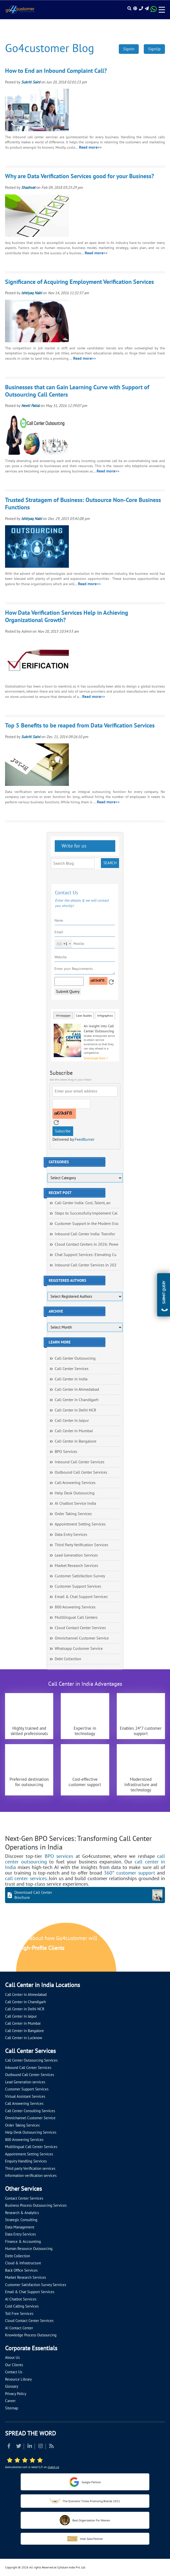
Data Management (19, 2227)
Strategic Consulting (21, 2220)
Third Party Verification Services (81, 1545)
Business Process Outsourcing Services (36, 2205)
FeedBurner (84, 1139)
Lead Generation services (25, 2082)
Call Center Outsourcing (75, 1358)
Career (10, 2401)
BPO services (59, 1856)
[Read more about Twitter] (18, 2447)
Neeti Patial (30, 405)
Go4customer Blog (49, 48)
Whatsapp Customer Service (79, 1648)
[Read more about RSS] (51, 2447)
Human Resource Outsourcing (28, 2248)
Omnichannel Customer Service (82, 1638)
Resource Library (18, 2379)
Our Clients (14, 2365)
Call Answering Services (75, 1482)
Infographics (105, 1015)
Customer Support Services (78, 1586)
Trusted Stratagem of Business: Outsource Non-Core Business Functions (83, 503)
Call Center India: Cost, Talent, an (82, 1203)
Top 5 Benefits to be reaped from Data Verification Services (80, 725)
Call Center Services (72, 1368)
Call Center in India (71, 1379)
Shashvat (28, 187)
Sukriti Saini (30, 82)
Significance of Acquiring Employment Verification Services (79, 282)
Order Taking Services (73, 1514)
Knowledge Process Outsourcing (30, 2335)
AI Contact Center (19, 2328)
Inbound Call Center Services (79, 1462)
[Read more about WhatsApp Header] (154, 11)
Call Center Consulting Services (30, 2111)
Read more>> (90, 147)
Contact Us (13, 2372)
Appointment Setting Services (80, 1524)
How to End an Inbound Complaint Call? (56, 71)
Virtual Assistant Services (25, 2096)
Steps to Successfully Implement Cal (86, 1213)
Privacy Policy (15, 2393)
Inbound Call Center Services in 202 (86, 1265)
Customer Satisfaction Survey (80, 1576)
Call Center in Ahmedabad (77, 1389)
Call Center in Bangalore (75, 1441)
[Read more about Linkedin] (29, 2447)
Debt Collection (68, 1659)
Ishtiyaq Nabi (31, 293)
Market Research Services (76, 1565)
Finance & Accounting (23, 2241)
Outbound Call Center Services (81, 1472)
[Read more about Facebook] (9, 2447)
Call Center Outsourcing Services (31, 2060)
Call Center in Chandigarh (77, 1400)
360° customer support (129, 1873)
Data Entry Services (71, 1534)
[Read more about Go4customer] (20, 9)
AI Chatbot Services (20, 2299)
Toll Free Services (19, 2313)
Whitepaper (63, 1015)
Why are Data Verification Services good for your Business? (79, 176)
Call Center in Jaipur (72, 1420)
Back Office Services (21, 2270)
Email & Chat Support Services (81, 1596)
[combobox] (63, 944)
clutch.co (53, 2467)
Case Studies (84, 1015)
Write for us (73, 846)
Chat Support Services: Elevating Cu (86, 1254)
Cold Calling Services (22, 2306)
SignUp (154, 49)
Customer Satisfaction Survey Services (35, 2285)
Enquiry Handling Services (26, 2161)
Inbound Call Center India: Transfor (85, 1234)
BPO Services (66, 1451)
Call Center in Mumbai (74, 1431)
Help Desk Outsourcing (75, 1493)
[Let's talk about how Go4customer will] (139, 1947)
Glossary (11, 2386)
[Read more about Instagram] (40, 2447)
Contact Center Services (24, 2198)
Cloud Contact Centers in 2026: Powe (86, 1244)
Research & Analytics (22, 2212)
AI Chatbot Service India (75, 1503)
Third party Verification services (30, 2168)
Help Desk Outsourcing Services (30, 2132)
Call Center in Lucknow (23, 2038)
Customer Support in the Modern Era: (87, 1223)
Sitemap (11, 2408)
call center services (26, 1879)
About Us (12, 2357)
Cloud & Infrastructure (23, 2263)
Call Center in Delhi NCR (75, 1410)
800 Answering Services (75, 1607)
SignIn (128, 49)
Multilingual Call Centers (76, 1617)
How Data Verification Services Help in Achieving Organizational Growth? (66, 616)
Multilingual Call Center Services (31, 2147)
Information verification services (30, 2175)
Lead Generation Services (76, 1555)
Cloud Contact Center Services (80, 1628)
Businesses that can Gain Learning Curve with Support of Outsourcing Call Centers (77, 391)
